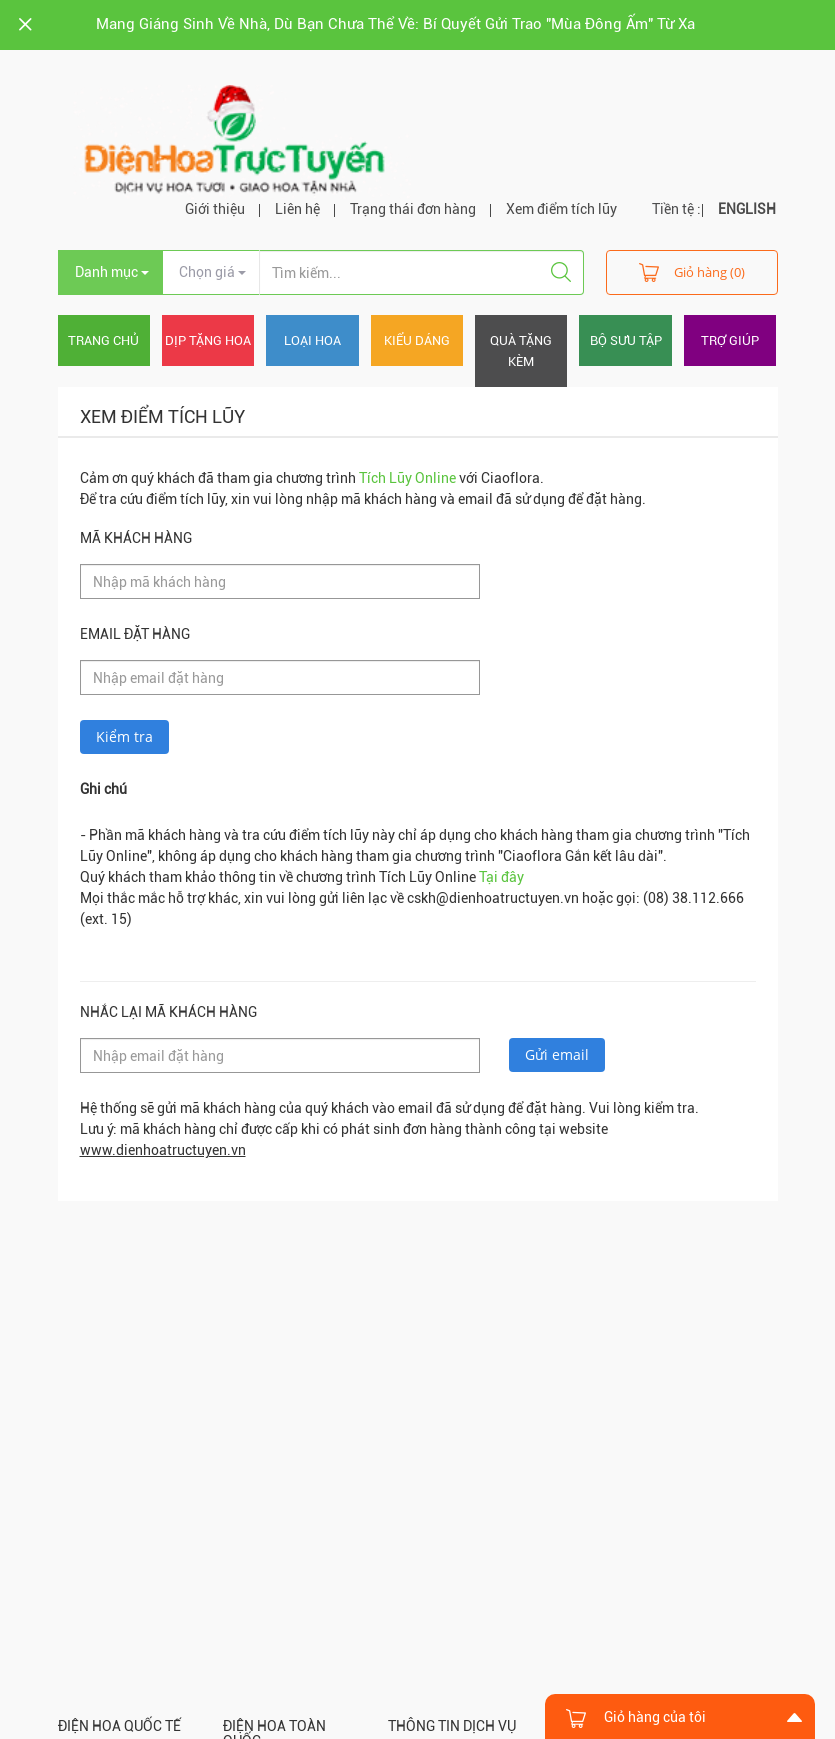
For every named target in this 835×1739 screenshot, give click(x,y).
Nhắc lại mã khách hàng (168, 1012)
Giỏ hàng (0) (692, 271)
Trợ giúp (730, 340)
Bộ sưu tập (626, 340)
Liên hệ (297, 209)
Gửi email (557, 1054)
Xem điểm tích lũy (561, 209)
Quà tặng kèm (521, 351)
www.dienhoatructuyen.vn (163, 1150)
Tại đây (501, 877)
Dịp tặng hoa (208, 340)
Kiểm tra (124, 736)
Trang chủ (103, 340)
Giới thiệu (215, 209)
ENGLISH (747, 209)
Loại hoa (312, 340)
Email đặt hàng (135, 634)
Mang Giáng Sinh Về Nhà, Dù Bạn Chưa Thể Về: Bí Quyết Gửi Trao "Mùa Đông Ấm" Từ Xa (395, 24)
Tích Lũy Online (407, 478)
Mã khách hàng (136, 538)
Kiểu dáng (417, 340)
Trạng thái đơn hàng (413, 209)
